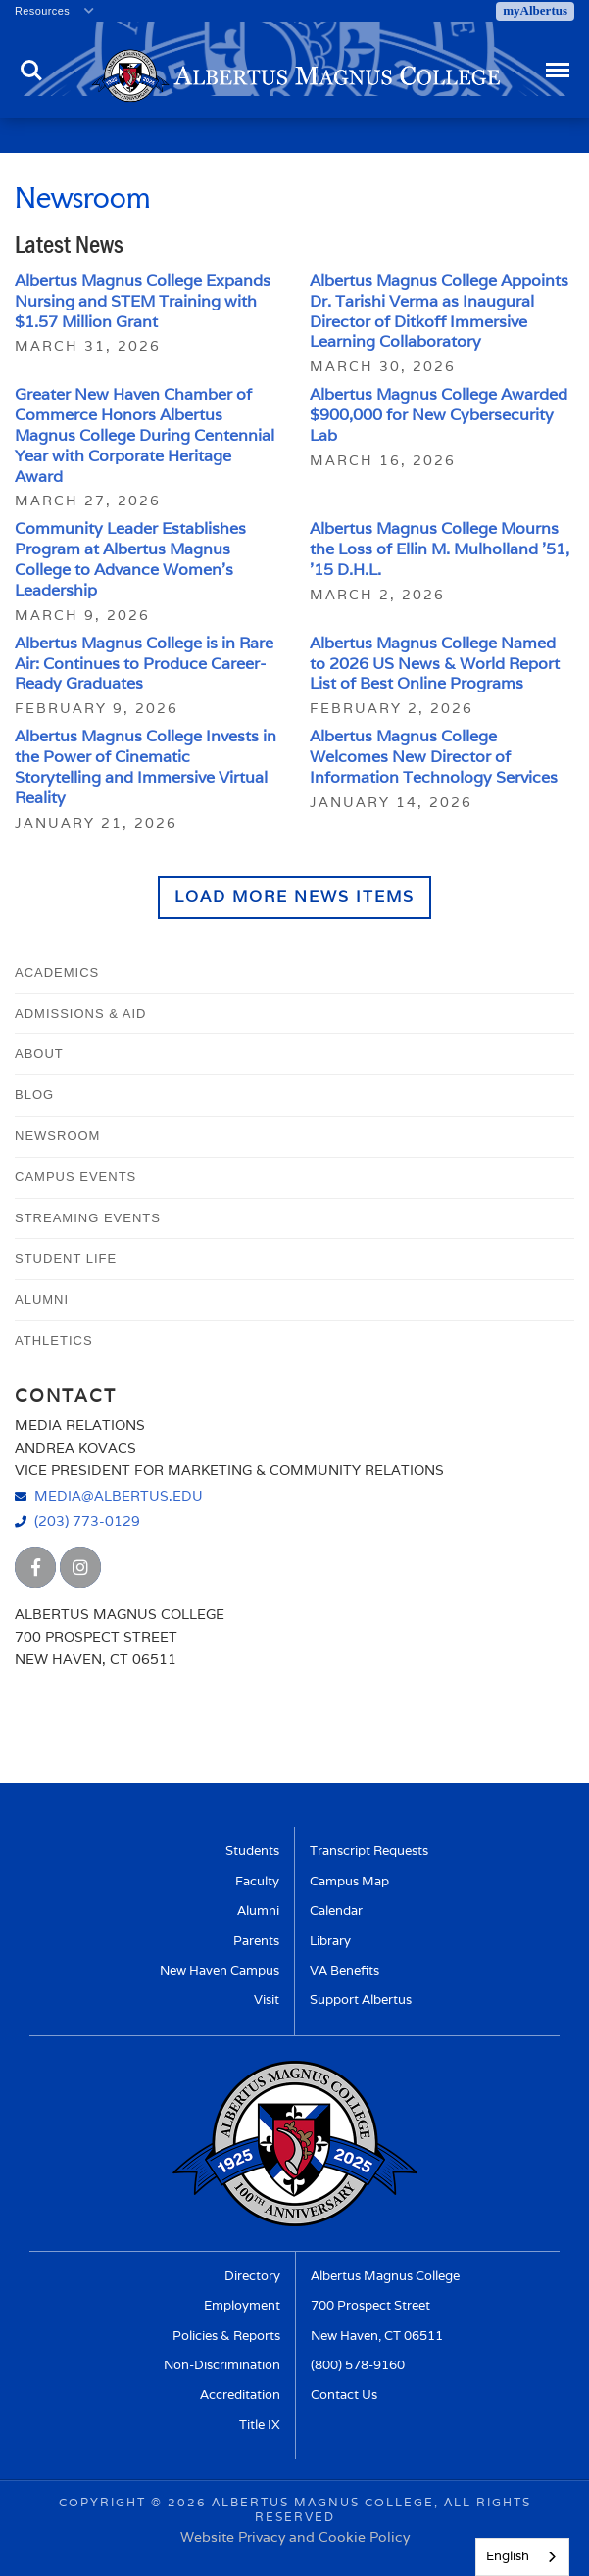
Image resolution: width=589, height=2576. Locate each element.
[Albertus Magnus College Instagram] (80, 1567)
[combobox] (522, 2557)
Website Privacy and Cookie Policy (295, 2536)
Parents (256, 1940)
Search (31, 70)
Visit (266, 1999)
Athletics (54, 1340)
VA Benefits (344, 1970)
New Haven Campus (219, 1970)
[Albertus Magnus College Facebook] (35, 1567)
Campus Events (75, 1176)
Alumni (42, 1299)
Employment (242, 2305)
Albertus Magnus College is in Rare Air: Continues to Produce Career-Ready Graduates (144, 663)
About (39, 1053)
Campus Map (349, 1881)
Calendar (336, 1910)
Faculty (257, 1881)
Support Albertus (361, 1999)
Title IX (259, 2424)
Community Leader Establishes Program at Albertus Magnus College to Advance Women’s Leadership (130, 558)
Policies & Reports (226, 2335)
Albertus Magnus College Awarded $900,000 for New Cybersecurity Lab (438, 415)
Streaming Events (88, 1218)
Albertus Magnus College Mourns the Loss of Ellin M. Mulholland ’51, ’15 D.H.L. (439, 549)
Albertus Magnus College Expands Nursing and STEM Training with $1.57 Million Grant (142, 301)
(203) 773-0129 (87, 1520)
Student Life (66, 1258)
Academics (57, 972)
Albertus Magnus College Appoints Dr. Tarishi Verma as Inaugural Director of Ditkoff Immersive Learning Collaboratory (439, 311)
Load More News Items (294, 896)
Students (252, 1850)
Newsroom (57, 1135)
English (507, 2556)
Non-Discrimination (222, 2365)
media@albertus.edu (118, 1495)
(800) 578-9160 (358, 2365)
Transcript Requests (369, 1850)
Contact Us (344, 2394)
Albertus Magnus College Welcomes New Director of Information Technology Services (434, 756)
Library (330, 1940)
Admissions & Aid (80, 1013)
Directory (252, 2275)
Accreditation (240, 2394)
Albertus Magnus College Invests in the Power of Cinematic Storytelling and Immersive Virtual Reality (145, 766)
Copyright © (111, 2502)
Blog (34, 1094)
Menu (556, 61)
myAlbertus (535, 10)
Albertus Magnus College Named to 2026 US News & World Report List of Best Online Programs (435, 663)
